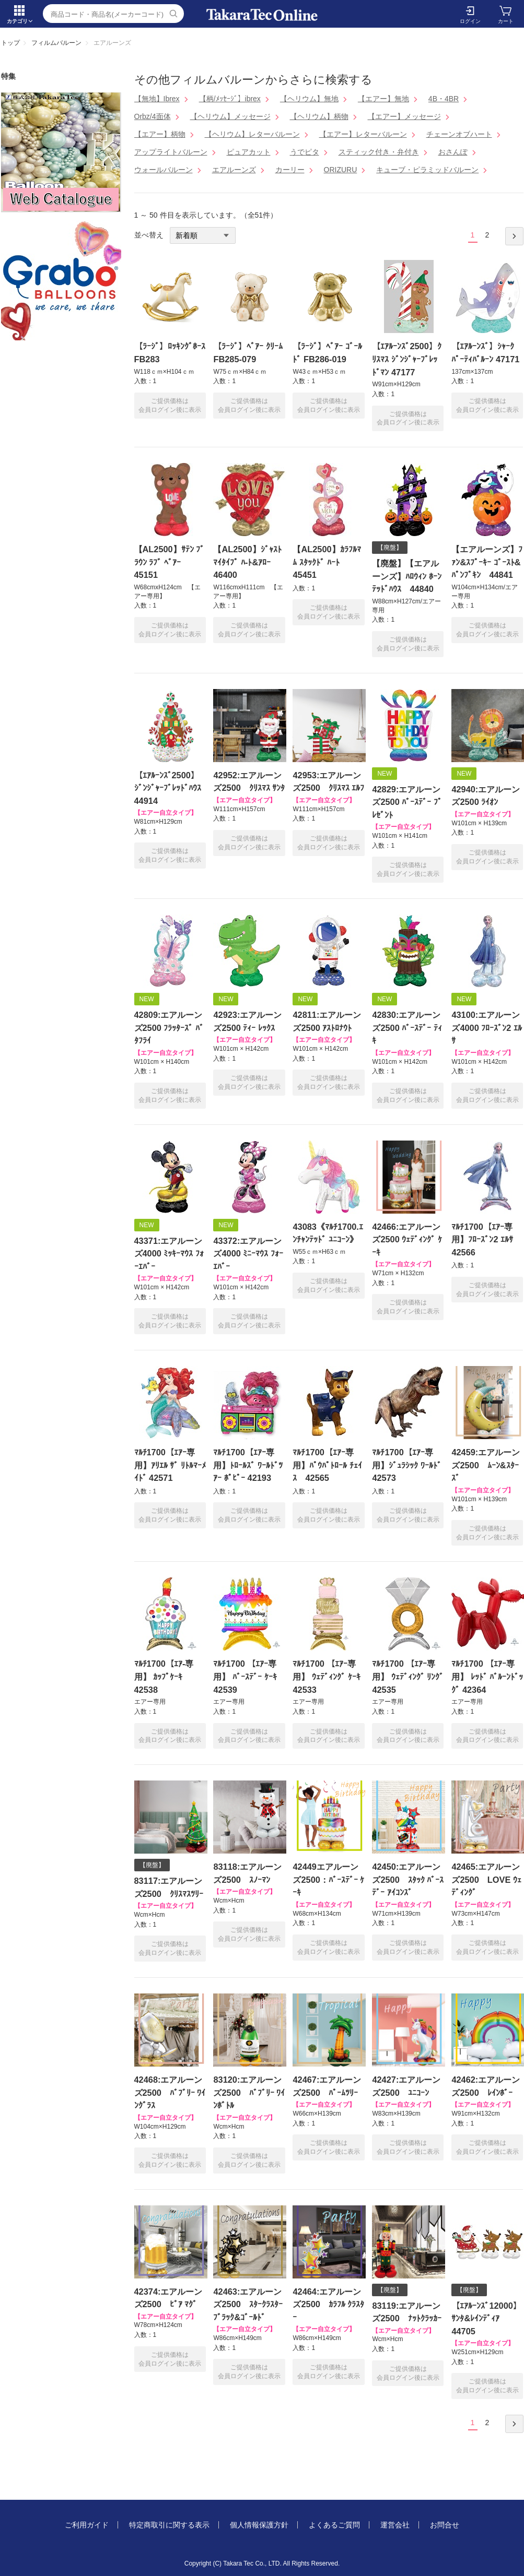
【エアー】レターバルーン (363, 134)
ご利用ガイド (87, 2525)
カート (506, 21)
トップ (10, 42)
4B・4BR (443, 98)
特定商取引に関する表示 (169, 2525)
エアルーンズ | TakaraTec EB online (262, 15)
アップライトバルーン (170, 152)
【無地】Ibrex (157, 98)
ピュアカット (249, 152)
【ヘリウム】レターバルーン (252, 134)
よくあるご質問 (334, 2525)
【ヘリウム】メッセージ (230, 116)
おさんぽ (453, 152)
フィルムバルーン (56, 42)
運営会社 (395, 2525)
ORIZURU (340, 169)
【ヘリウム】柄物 (319, 116)
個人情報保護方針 (259, 2525)
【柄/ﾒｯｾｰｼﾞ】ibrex (230, 98)
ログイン (470, 21)
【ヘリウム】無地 (309, 98)
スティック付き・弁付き (379, 152)
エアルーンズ (234, 169)
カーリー (290, 169)
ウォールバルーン (163, 169)
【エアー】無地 (383, 98)
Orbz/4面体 (152, 116)
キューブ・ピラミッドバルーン (427, 169)
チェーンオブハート (459, 134)
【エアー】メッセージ (404, 116)
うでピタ (304, 152)
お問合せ (444, 2525)
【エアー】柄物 (159, 134)
